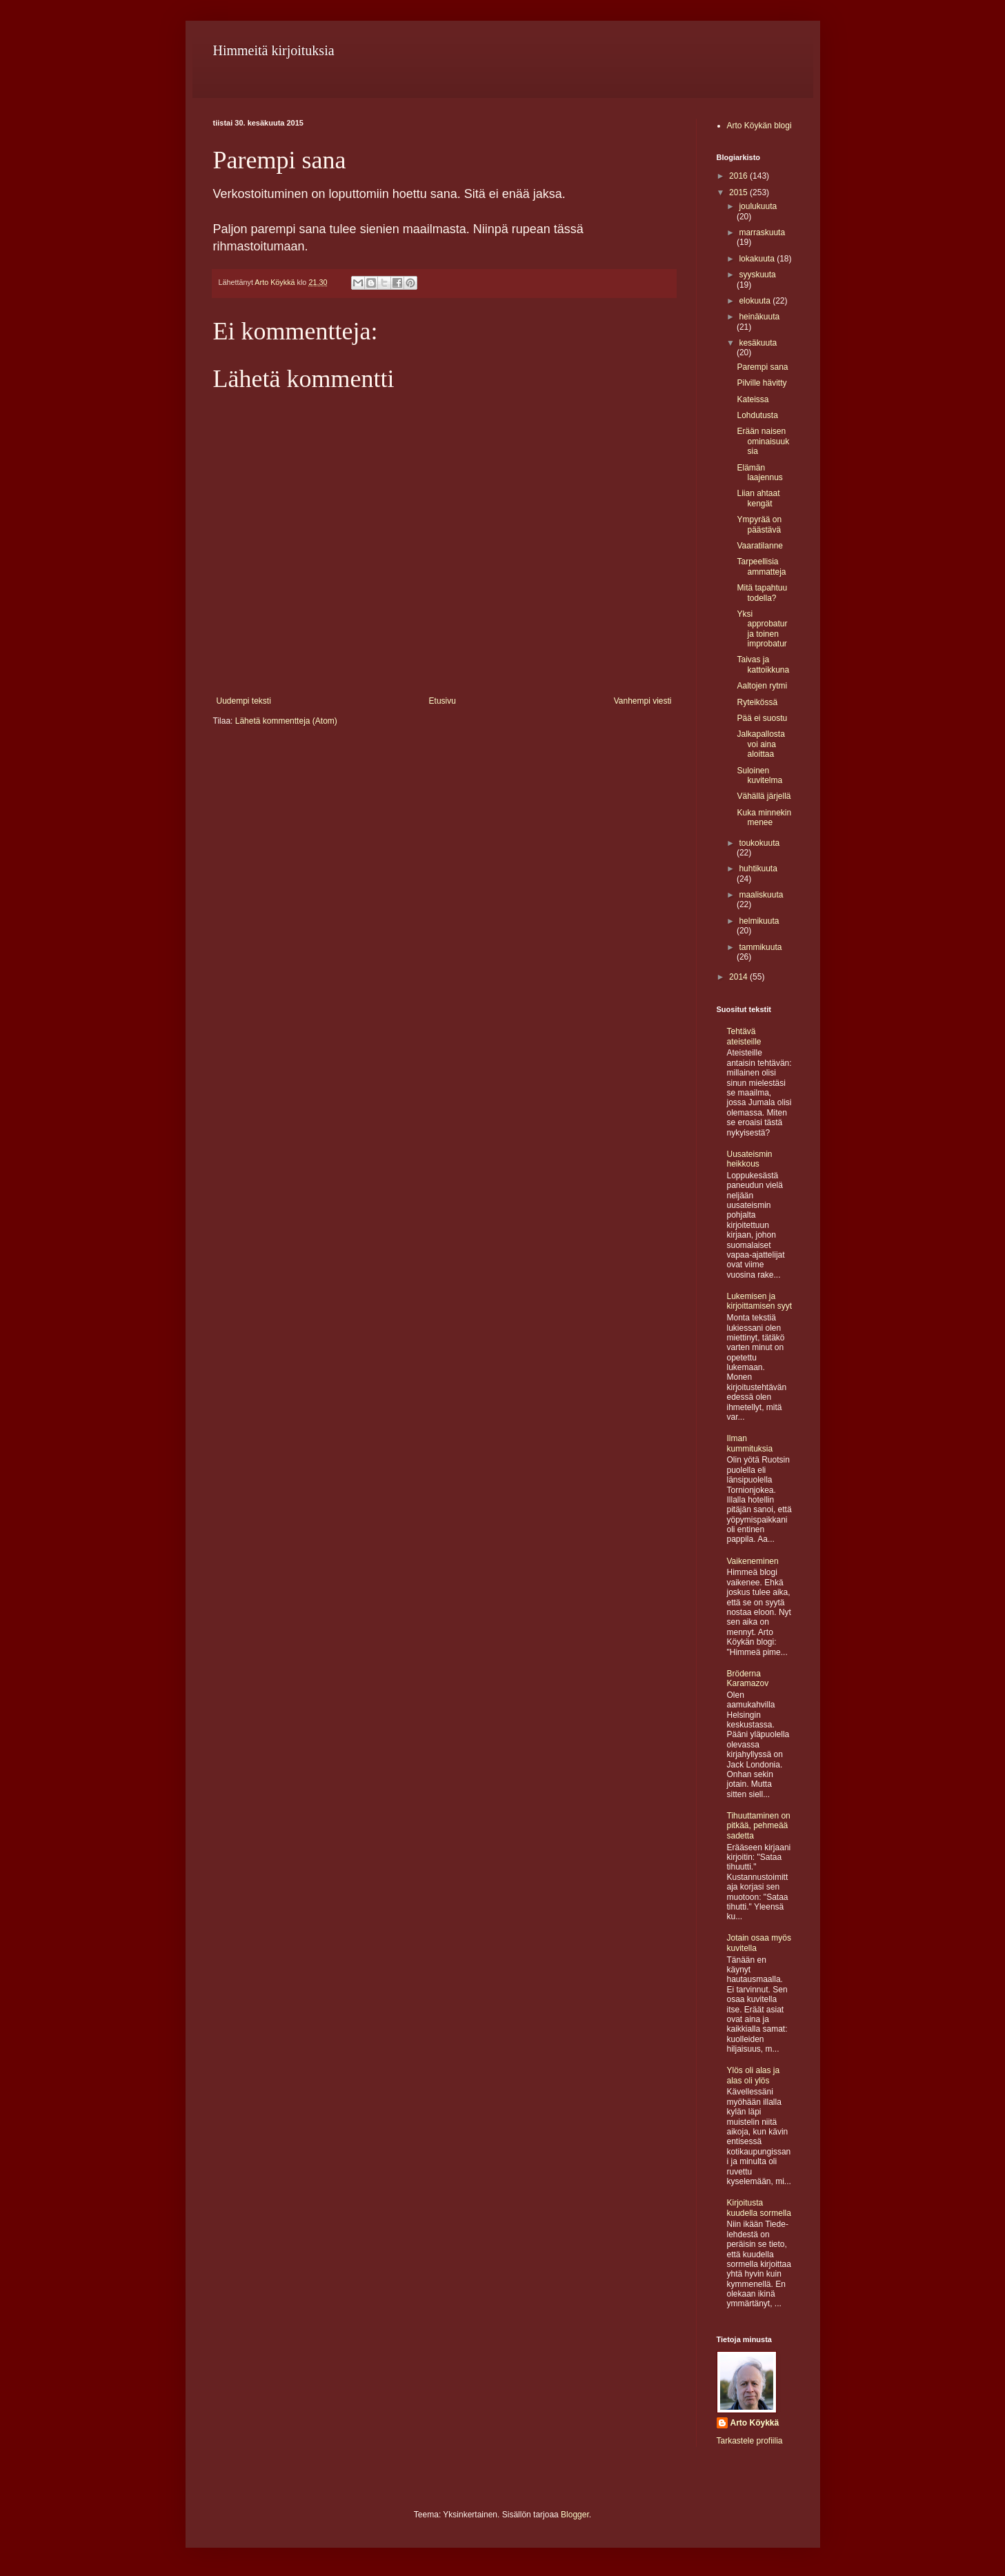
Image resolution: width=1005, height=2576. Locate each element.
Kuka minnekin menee (764, 817)
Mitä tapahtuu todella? (762, 592)
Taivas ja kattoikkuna (763, 664)
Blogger (575, 2514)
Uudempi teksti (244, 701)
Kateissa (752, 399)
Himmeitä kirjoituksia (274, 50)
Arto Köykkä (754, 2423)
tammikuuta (760, 947)
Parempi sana (762, 367)
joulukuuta (758, 206)
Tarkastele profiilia (750, 2441)
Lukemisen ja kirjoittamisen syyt (760, 1301)
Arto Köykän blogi (759, 125)
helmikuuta (759, 921)
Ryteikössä (757, 702)
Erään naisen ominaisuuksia (763, 441)
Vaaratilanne (760, 546)
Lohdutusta (757, 415)
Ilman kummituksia (750, 1443)
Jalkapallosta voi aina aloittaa (760, 744)
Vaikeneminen (753, 1561)
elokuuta (756, 301)
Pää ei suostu (762, 718)
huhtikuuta (758, 868)
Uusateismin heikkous (750, 1159)
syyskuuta (757, 274)
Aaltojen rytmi (762, 686)
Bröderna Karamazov (748, 1678)
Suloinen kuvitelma (759, 775)
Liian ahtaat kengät (758, 498)
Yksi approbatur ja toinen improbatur (762, 628)
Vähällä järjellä (763, 796)
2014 (739, 977)
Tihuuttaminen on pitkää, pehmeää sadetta (758, 1826)
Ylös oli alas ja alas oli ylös (753, 2075)
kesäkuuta (758, 343)
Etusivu (442, 701)
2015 (739, 192)
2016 (739, 176)
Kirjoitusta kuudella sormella (759, 2207)
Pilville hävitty (761, 383)
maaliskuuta (761, 895)
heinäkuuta (759, 316)
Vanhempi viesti (643, 701)
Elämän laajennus (759, 472)
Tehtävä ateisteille (744, 1036)
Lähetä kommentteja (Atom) (286, 721)
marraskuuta (762, 232)
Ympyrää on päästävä (759, 524)
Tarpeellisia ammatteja (761, 566)
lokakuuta (758, 259)
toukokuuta (759, 843)
